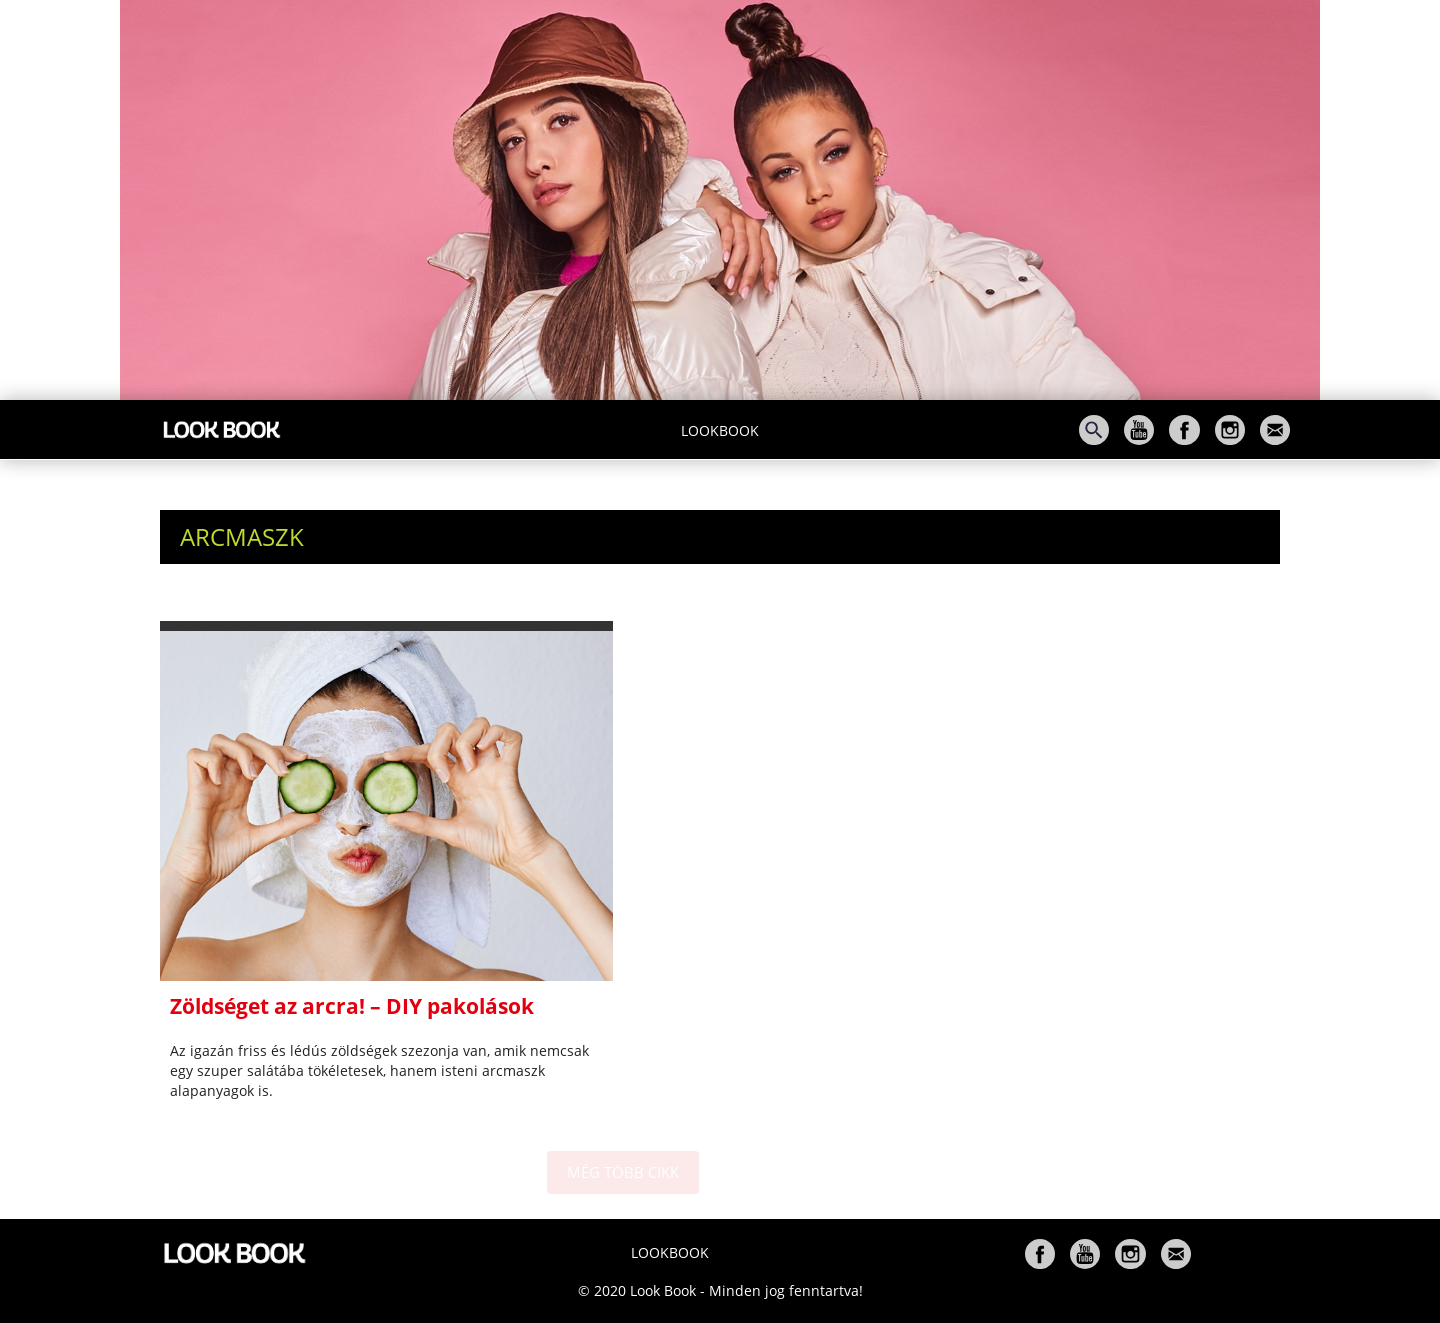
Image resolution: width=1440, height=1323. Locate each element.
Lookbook (720, 430)
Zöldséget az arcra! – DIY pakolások (352, 1006)
